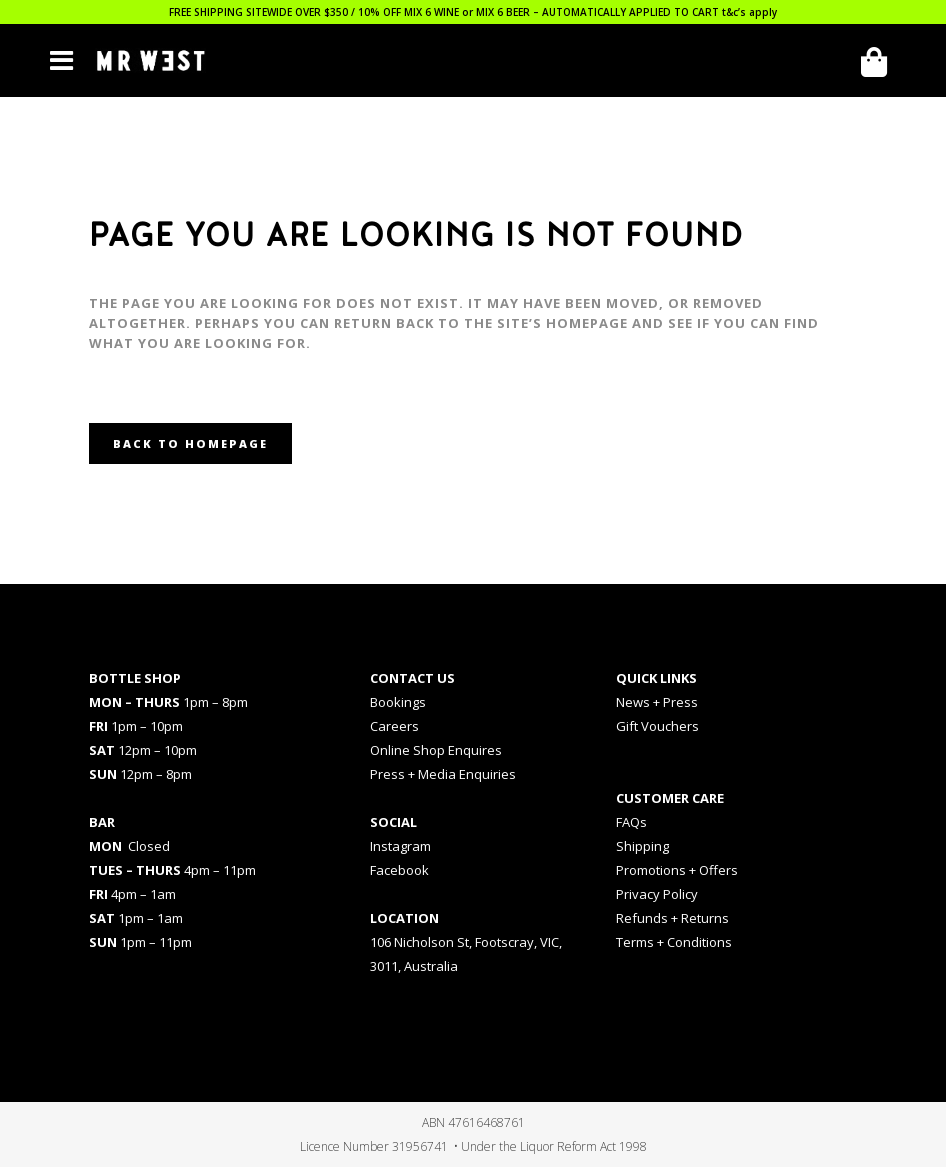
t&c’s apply (749, 12)
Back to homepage (190, 443)
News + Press (657, 702)
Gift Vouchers (657, 726)
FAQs (631, 822)
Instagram (400, 846)
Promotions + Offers (677, 870)
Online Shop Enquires (436, 750)
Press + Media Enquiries (443, 774)
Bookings (398, 702)
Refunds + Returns (672, 918)
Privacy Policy (657, 894)
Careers (394, 726)
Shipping (642, 846)
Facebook (399, 870)
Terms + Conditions (674, 942)
